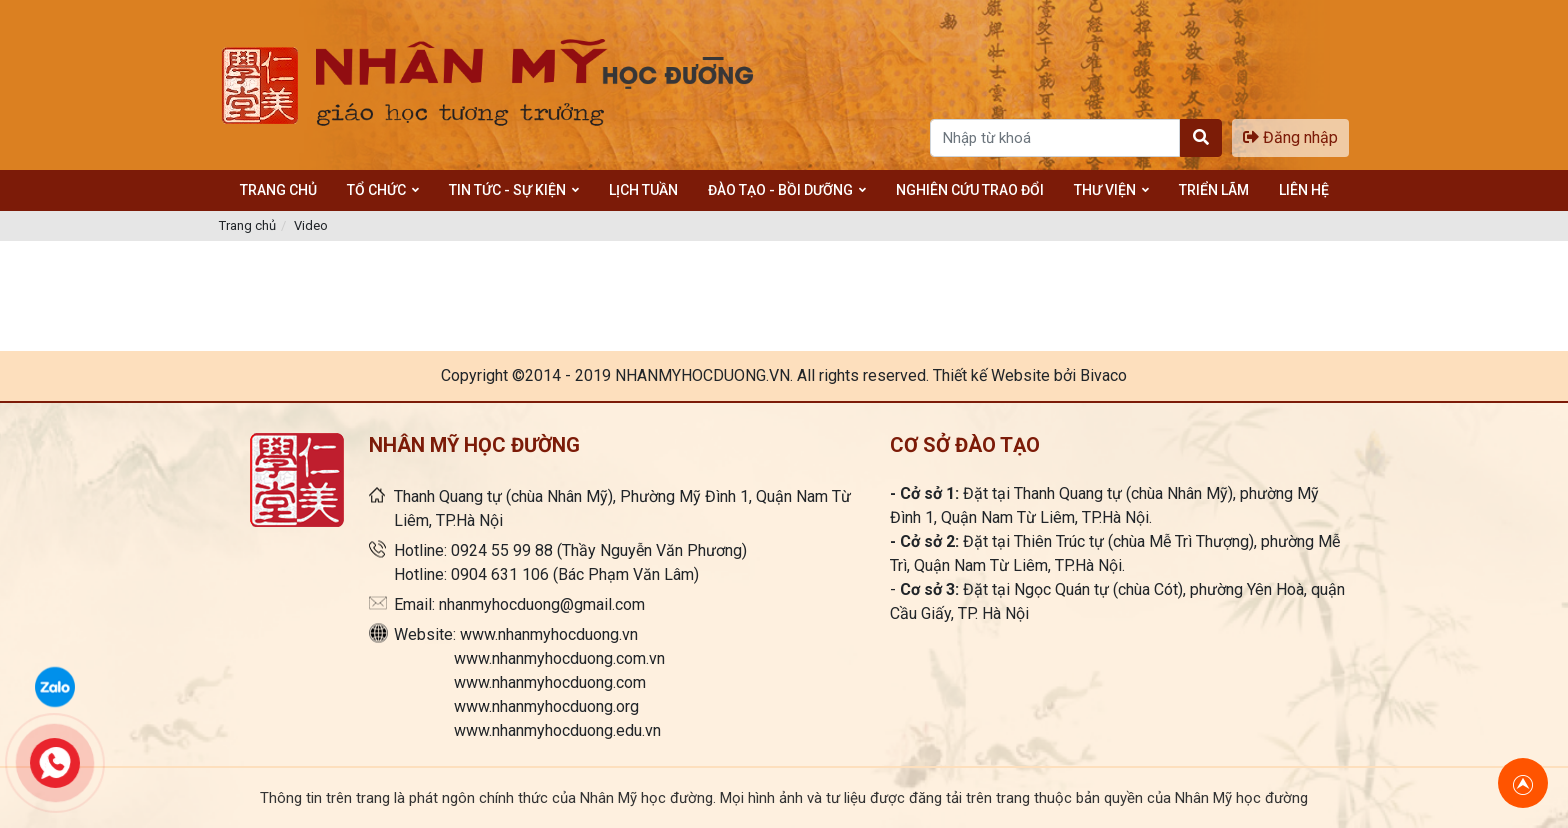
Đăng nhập (1290, 137)
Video (311, 225)
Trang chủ (247, 225)
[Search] (1055, 138)
